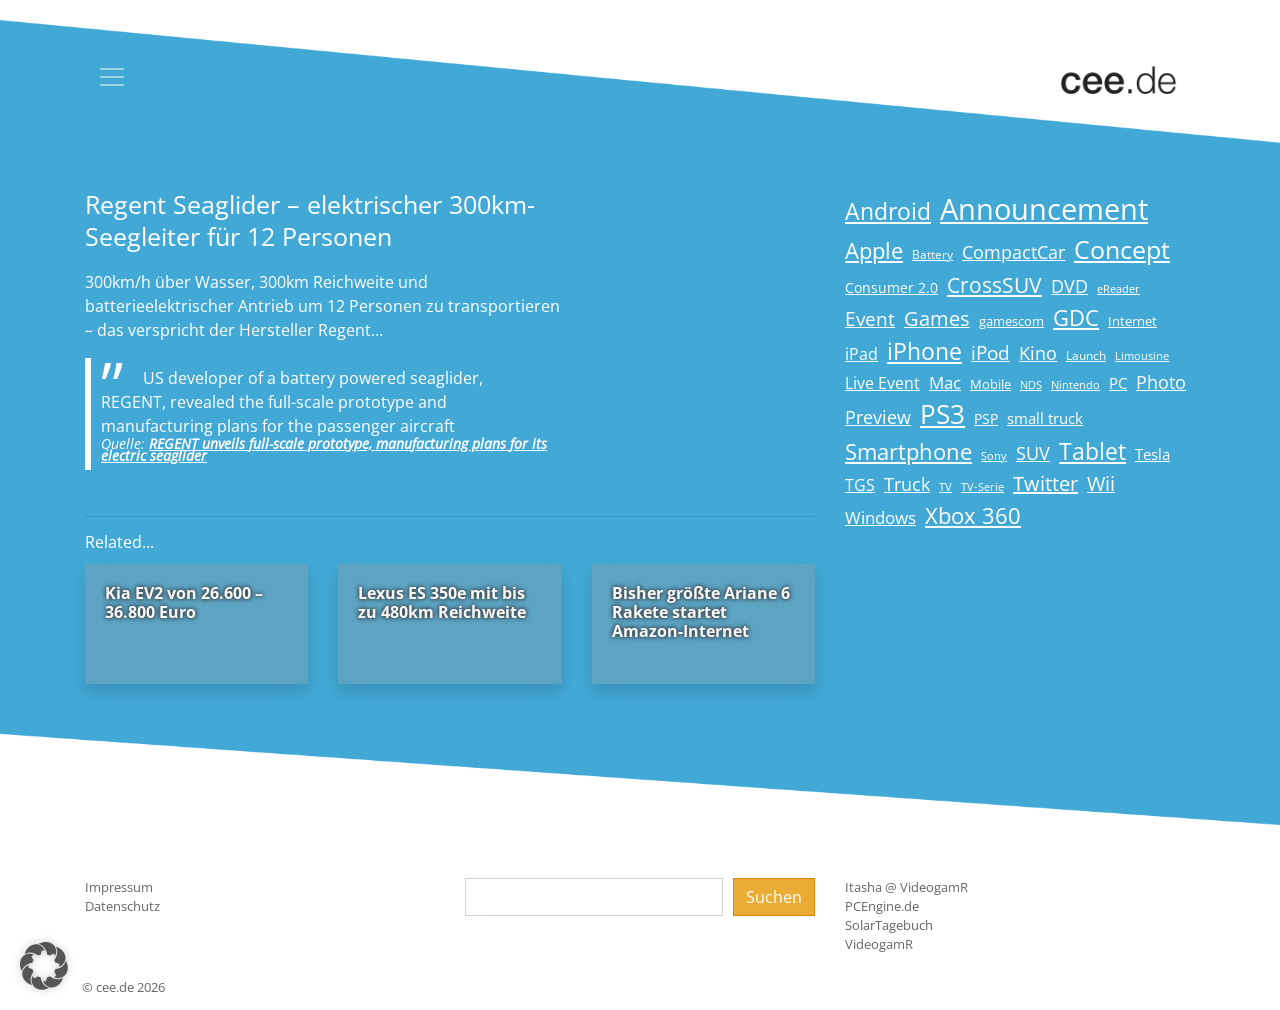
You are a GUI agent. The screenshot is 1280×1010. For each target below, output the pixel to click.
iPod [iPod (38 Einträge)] (990, 353)
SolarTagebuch (889, 925)
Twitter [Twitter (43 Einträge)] (1045, 483)
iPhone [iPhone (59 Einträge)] (924, 351)
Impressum (119, 887)
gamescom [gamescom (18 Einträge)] (1011, 321)
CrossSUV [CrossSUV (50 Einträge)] (994, 284)
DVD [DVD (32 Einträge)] (1069, 286)
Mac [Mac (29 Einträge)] (945, 382)
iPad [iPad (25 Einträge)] (861, 354)
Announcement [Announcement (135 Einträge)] (1044, 209)
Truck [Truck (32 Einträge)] (907, 484)
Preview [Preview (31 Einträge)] (878, 417)
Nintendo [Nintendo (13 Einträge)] (1075, 385)
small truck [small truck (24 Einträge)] (1045, 418)
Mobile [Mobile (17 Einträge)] (990, 384)
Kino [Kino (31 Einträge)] (1038, 353)
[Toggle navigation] (112, 77)
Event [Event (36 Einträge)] (870, 318)
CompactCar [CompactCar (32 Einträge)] (1013, 252)
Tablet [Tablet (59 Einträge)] (1092, 451)
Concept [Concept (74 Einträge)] (1122, 249)
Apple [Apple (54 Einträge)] (874, 250)
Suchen (774, 897)
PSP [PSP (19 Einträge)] (986, 419)
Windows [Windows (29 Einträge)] (880, 517)
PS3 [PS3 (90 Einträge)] (942, 414)
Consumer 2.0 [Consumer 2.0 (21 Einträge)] (891, 287)
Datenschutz (122, 906)
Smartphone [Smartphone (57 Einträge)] (908, 451)
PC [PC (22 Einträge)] (1118, 383)
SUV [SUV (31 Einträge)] (1033, 453)
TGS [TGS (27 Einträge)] (860, 484)
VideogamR (879, 944)
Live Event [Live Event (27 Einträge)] (882, 382)
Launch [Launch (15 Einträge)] (1086, 355)
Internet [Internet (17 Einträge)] (1132, 321)
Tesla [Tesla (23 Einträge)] (1152, 454)
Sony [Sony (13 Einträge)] (994, 456)
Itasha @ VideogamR (906, 887)
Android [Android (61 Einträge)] (888, 211)
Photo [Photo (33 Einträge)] (1161, 382)
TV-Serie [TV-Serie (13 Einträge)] (982, 487)
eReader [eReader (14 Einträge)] (1118, 288)
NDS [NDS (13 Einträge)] (1031, 385)
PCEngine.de (882, 906)
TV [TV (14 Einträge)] (945, 486)
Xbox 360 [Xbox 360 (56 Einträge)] (973, 515)
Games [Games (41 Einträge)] (937, 318)
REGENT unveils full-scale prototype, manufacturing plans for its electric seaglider (324, 449)
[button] (44, 966)
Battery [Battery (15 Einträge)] (932, 254)
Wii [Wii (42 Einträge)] (1101, 483)
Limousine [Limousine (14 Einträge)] (1142, 355)
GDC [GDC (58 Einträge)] (1076, 317)
